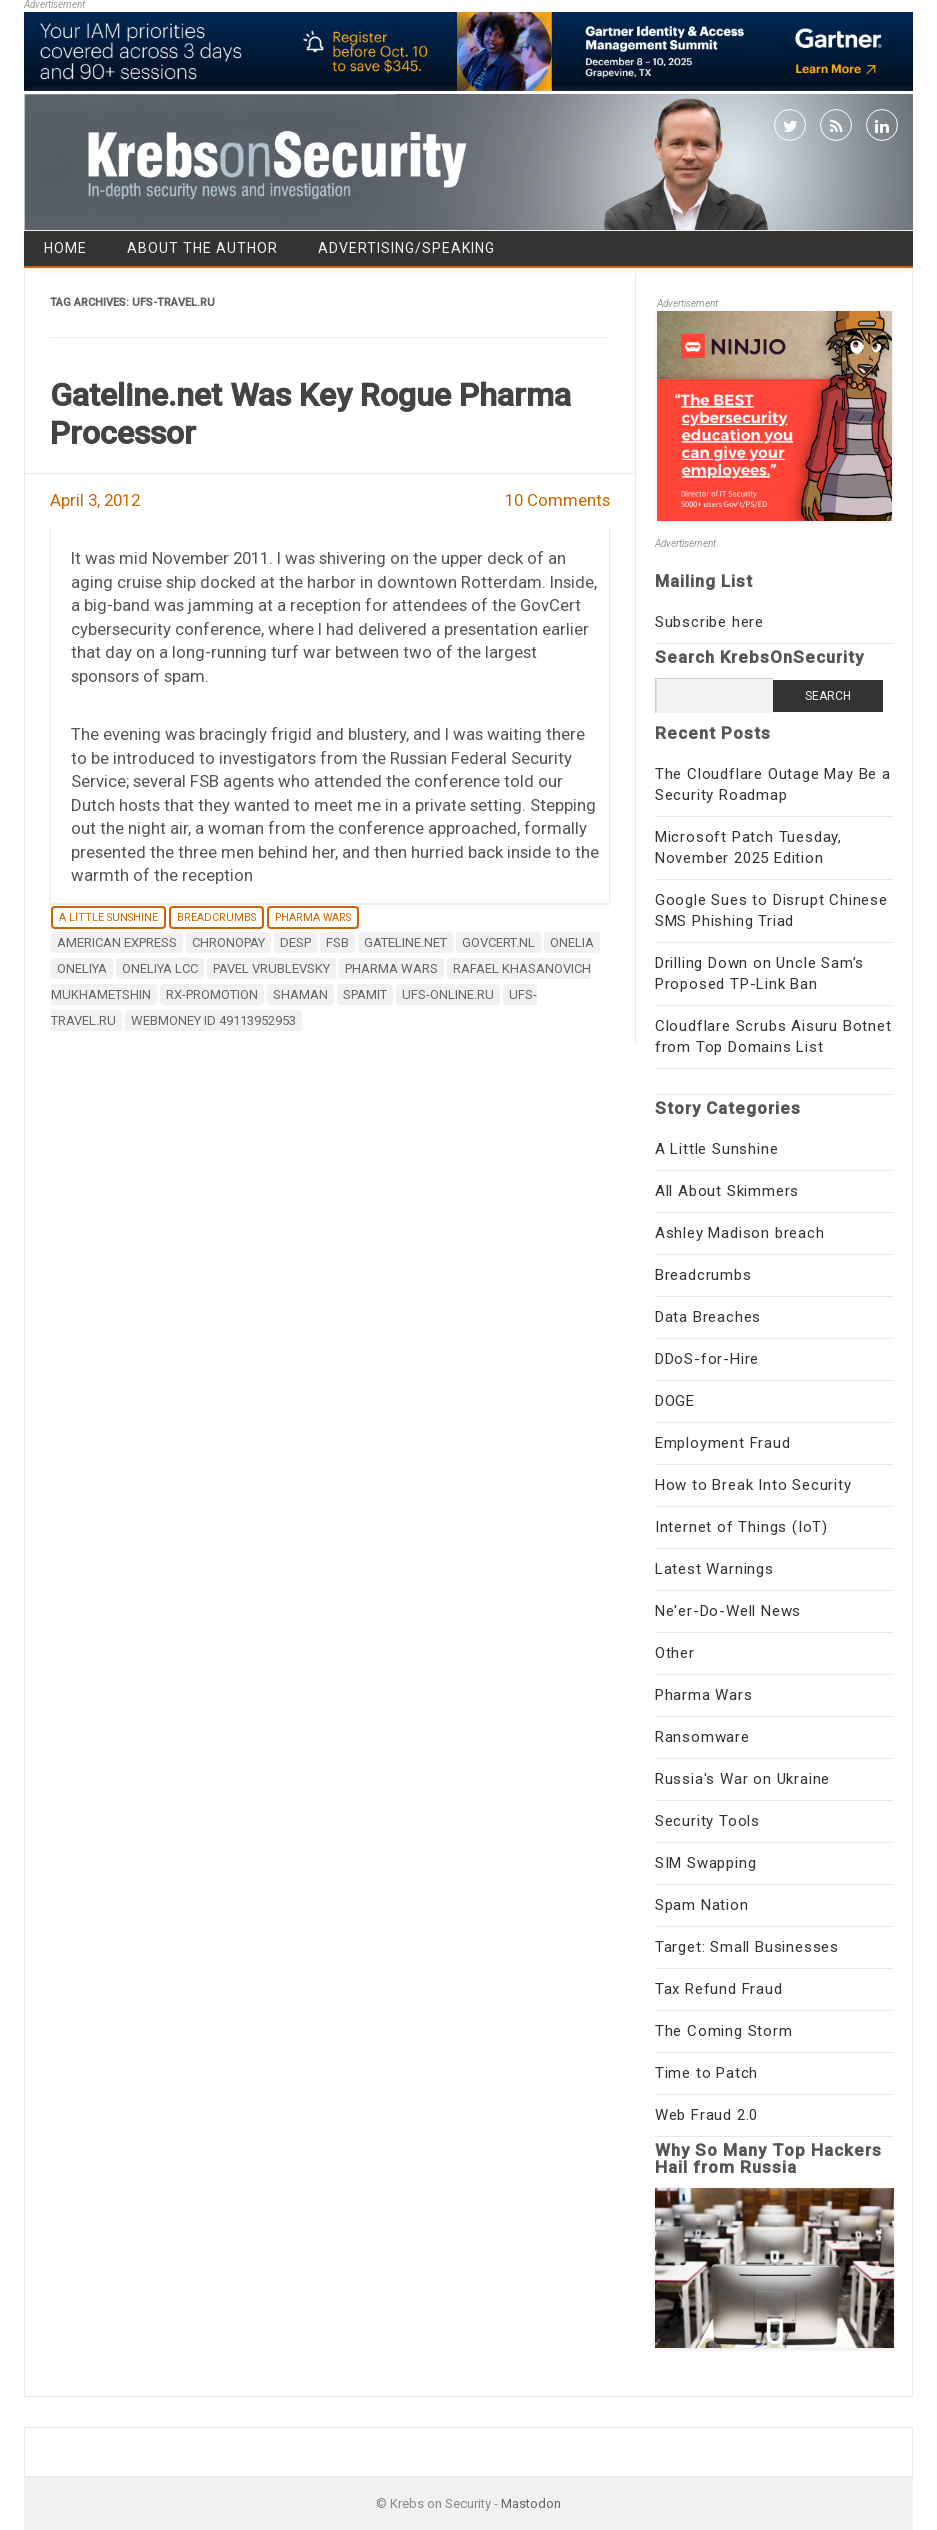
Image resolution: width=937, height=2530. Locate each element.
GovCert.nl (498, 942)
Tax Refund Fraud (719, 1989)
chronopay (228, 942)
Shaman (300, 994)
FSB (337, 942)
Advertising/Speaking (406, 248)
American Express (117, 942)
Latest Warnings (714, 1569)
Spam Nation (702, 1905)
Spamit (365, 994)
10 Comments (557, 500)
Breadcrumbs (216, 917)
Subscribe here (709, 622)
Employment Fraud (723, 1443)
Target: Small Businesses (747, 1947)
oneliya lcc (160, 968)
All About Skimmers (727, 1191)
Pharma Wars (313, 917)
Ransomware (702, 1737)
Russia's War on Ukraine (742, 1779)
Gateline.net (405, 942)
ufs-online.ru (448, 994)
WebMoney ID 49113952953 (213, 1020)
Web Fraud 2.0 (706, 2115)
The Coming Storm (724, 2031)
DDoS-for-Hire (707, 1359)
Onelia (572, 942)
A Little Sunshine (108, 917)
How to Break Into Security (753, 1485)
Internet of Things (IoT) (741, 1527)
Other (675, 1653)
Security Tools (707, 1821)
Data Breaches (708, 1317)
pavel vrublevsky (271, 968)
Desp (295, 942)
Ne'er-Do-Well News (728, 1611)
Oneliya (82, 968)
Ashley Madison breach (740, 1233)
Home (65, 248)
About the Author (202, 248)
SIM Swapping (706, 1863)
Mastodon (531, 2503)
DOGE (675, 1401)
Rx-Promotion (212, 994)
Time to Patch (706, 2073)
